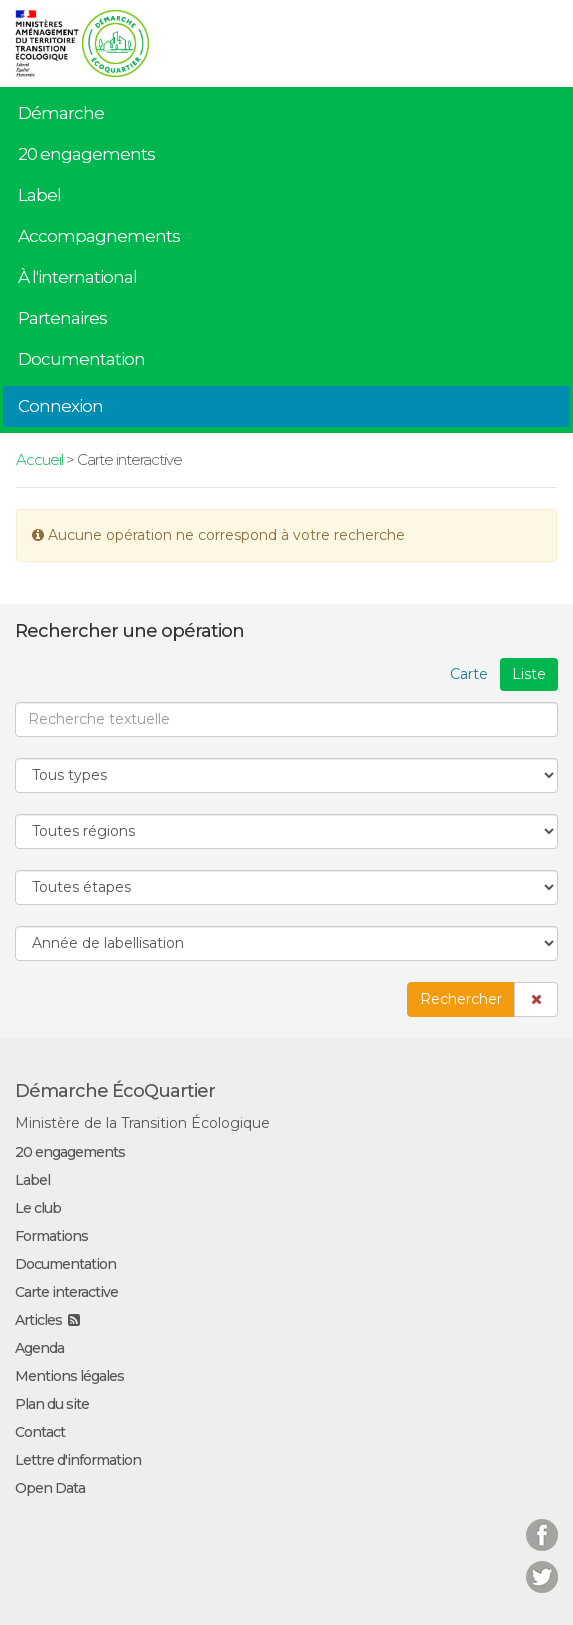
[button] (536, 999)
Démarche (61, 113)
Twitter (542, 1564)
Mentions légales (69, 1376)
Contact (40, 1432)
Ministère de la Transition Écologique (142, 1123)
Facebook (542, 1522)
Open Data (50, 1488)
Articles (38, 1320)
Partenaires (62, 318)
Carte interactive (66, 1292)
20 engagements (86, 154)
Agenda (39, 1348)
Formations (51, 1236)
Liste (529, 674)
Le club (38, 1208)
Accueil (39, 459)
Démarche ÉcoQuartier (115, 1091)
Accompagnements (99, 236)
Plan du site (52, 1404)
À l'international (77, 277)
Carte (469, 674)
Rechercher (461, 999)
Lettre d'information (78, 1460)
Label (39, 195)
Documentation (81, 359)
